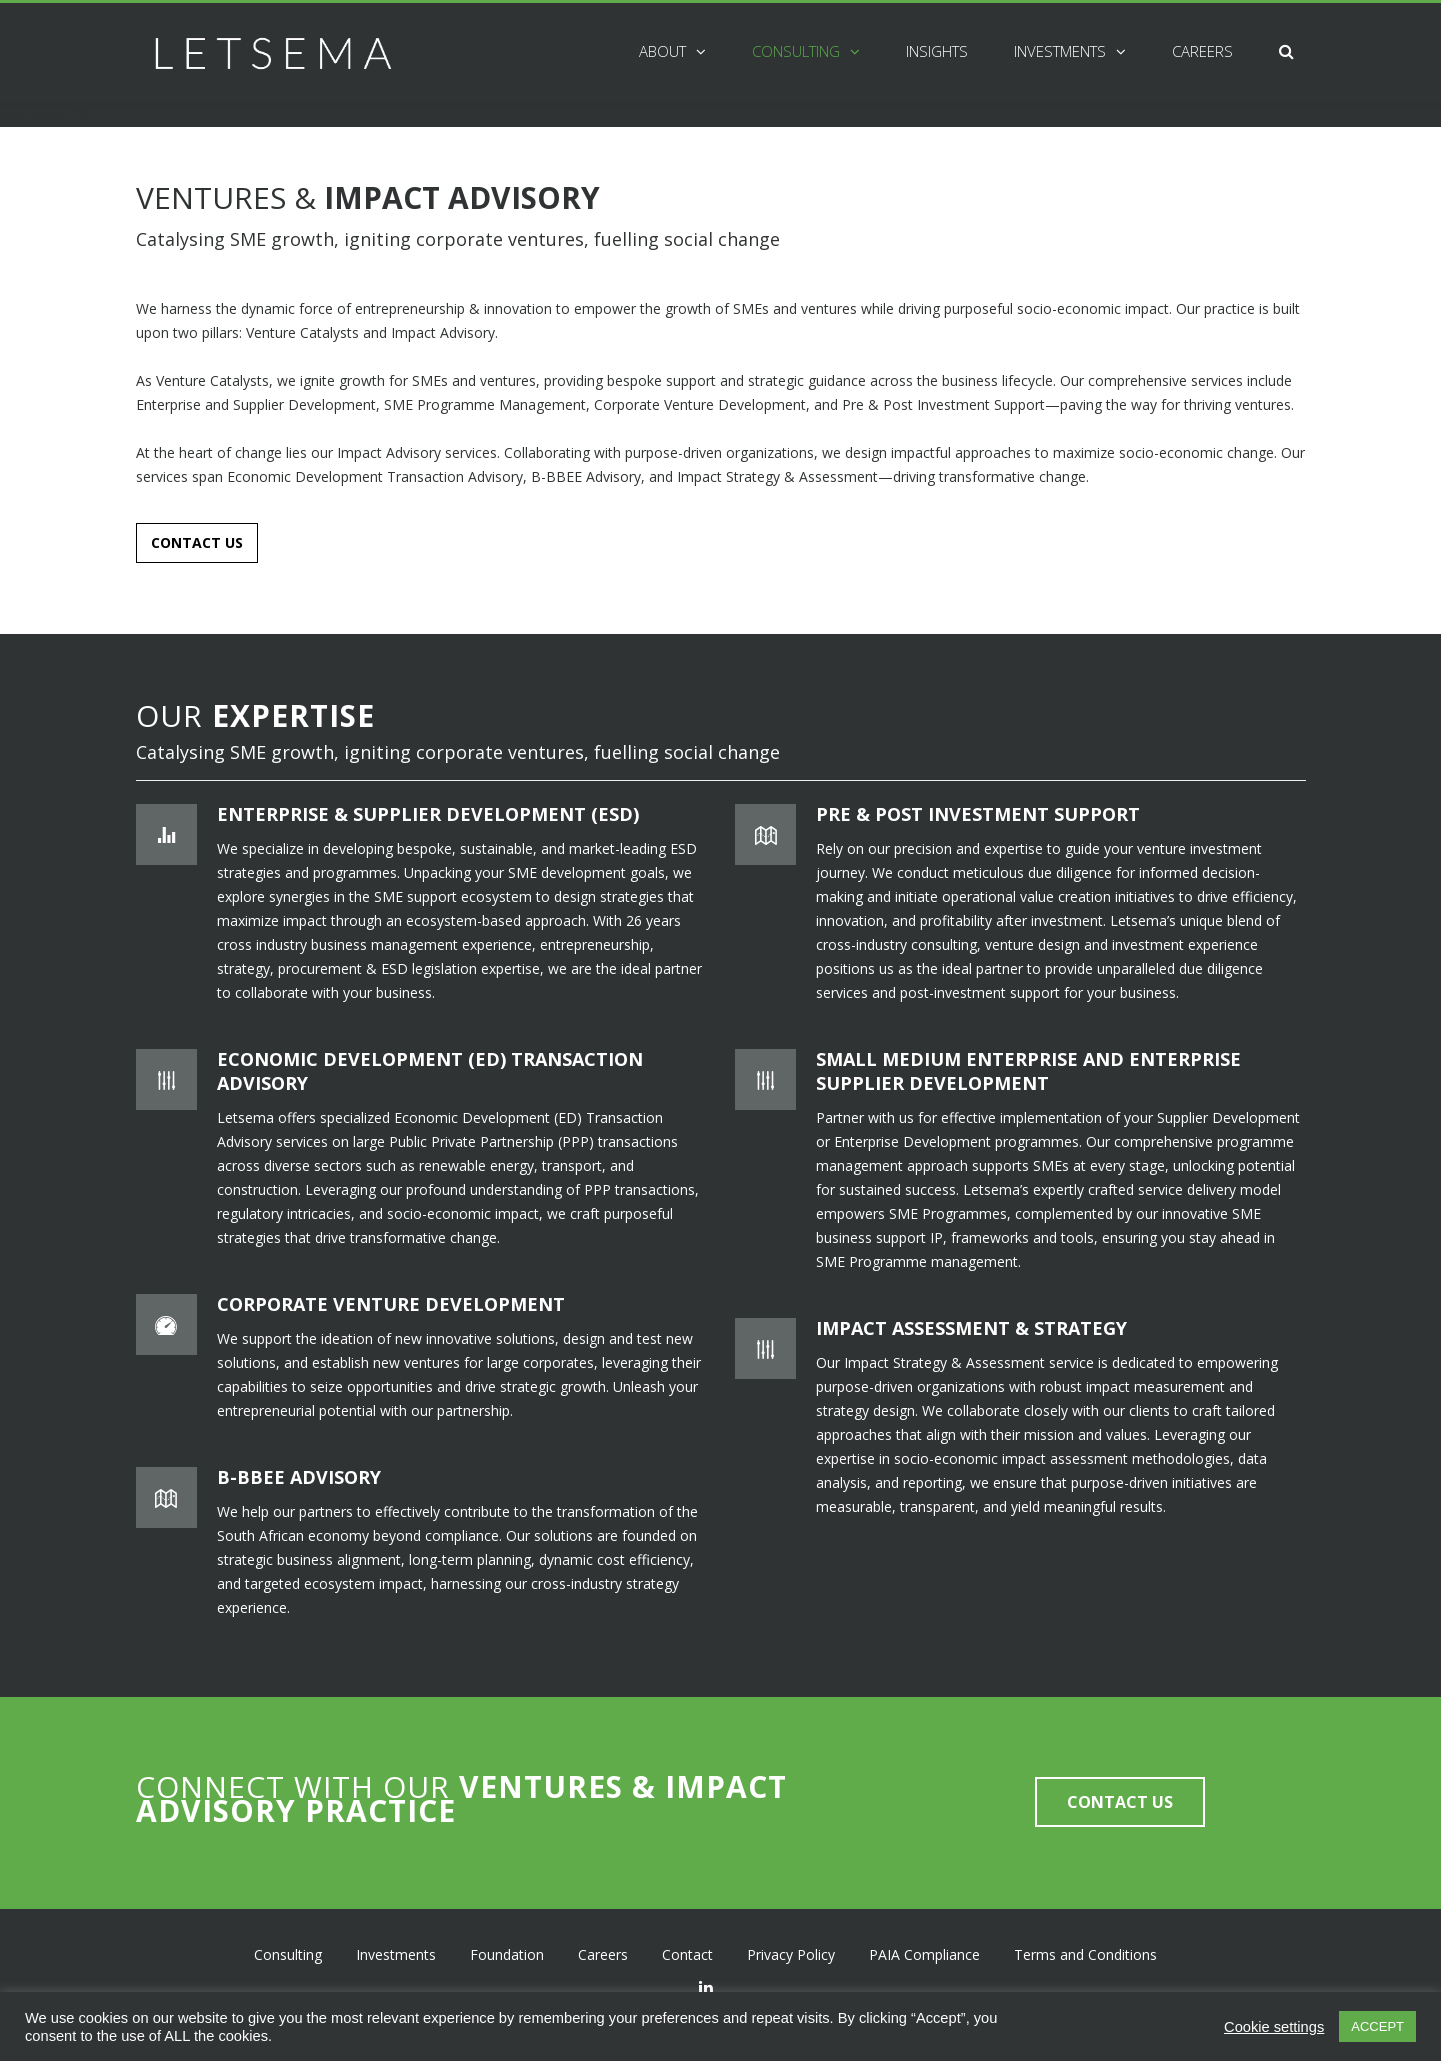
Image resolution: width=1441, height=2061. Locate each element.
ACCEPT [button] (1377, 2026)
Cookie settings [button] (1274, 2027)
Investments (1060, 51)
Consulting (796, 51)
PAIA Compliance (924, 1952)
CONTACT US (197, 542)
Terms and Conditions (1085, 1952)
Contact (687, 1952)
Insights (937, 51)
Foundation (507, 1952)
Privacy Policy (791, 1952)
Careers (1202, 51)
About (662, 51)
